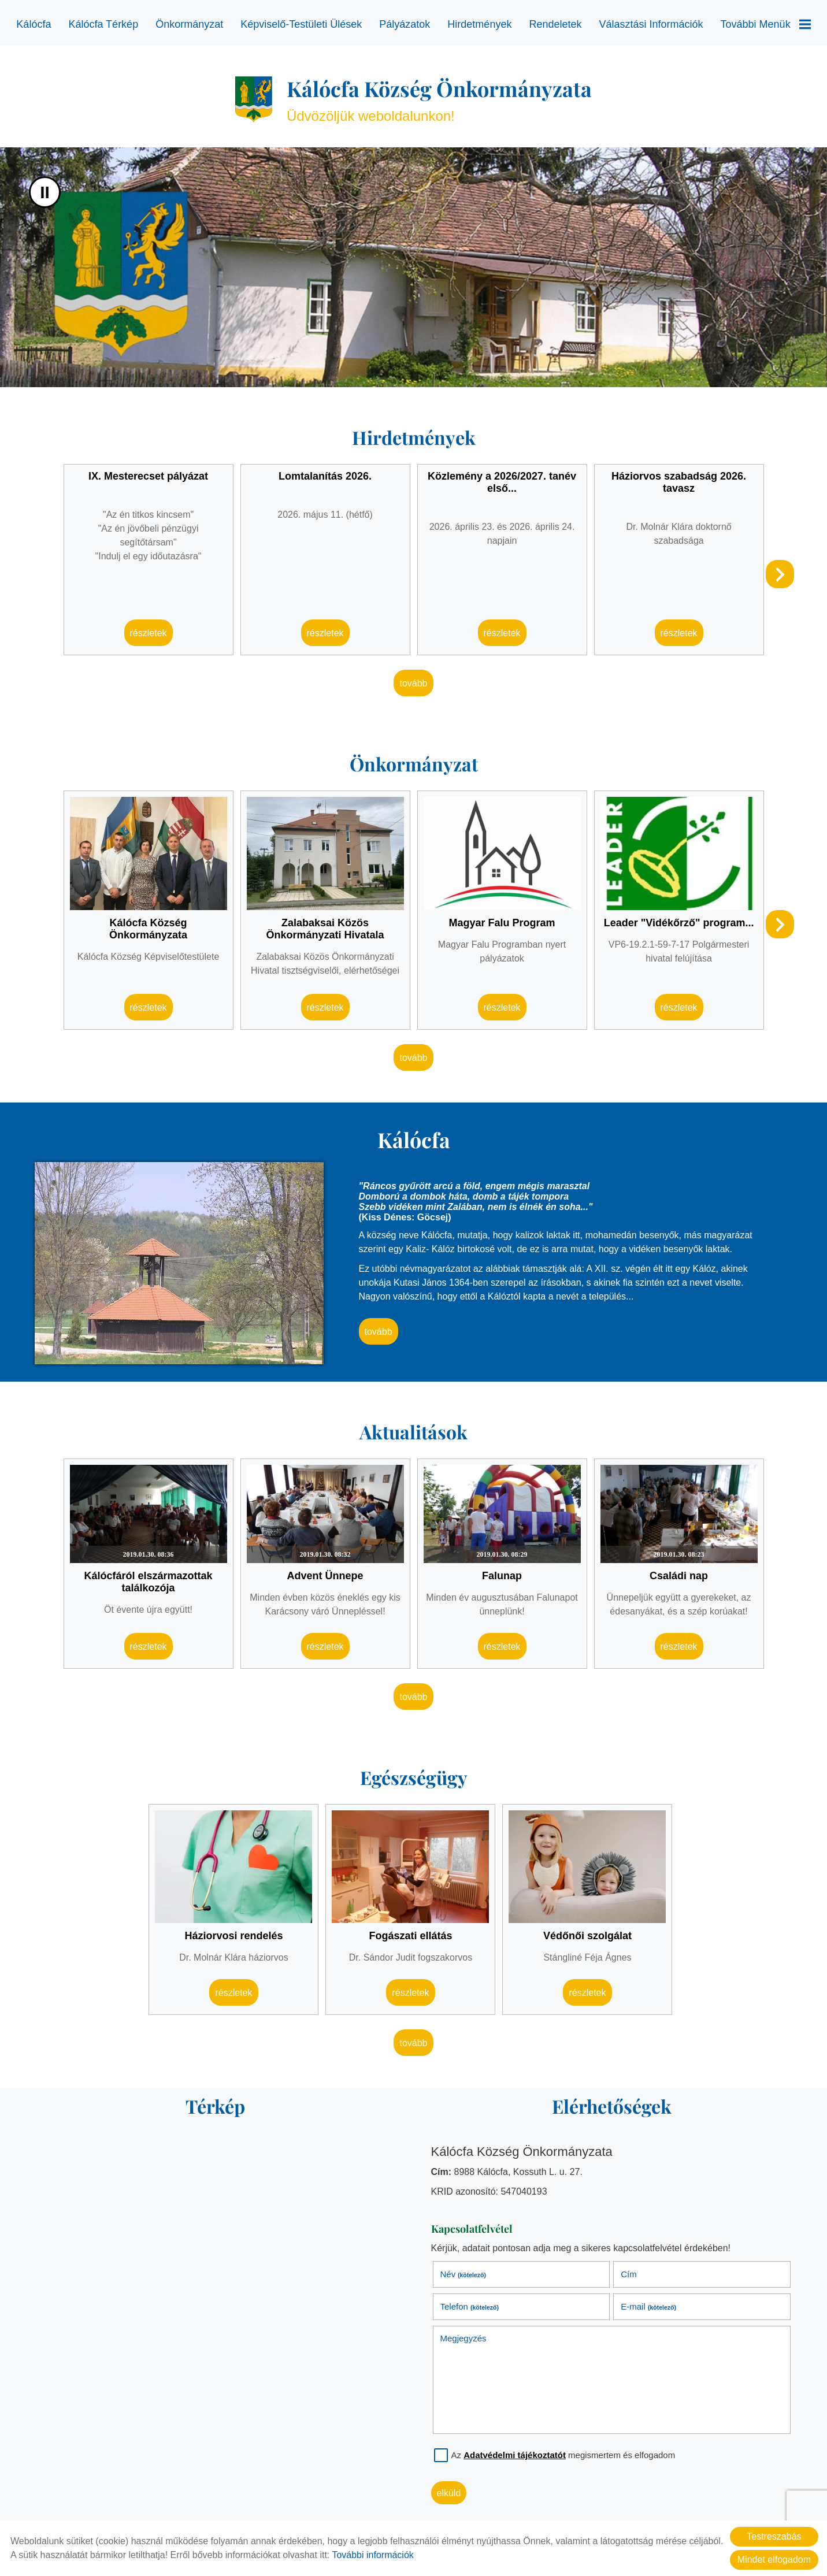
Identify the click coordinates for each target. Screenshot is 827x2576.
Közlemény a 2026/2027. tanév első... (502, 482)
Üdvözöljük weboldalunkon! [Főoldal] (439, 99)
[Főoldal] (253, 99)
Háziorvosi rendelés (233, 1936)
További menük (766, 24)
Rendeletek (555, 24)
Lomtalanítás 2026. (325, 476)
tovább (413, 683)
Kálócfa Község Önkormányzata (148, 929)
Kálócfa (33, 24)
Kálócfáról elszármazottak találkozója (148, 1582)
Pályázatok (404, 24)
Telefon (469, 2306)
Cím (629, 2274)
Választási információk (651, 24)
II (45, 192)
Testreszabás (774, 2536)
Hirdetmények (479, 24)
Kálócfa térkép (103, 24)
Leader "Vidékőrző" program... (679, 923)
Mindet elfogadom (774, 2559)
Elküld (449, 2493)
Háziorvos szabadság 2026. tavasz (678, 482)
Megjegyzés (463, 2338)
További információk (372, 2555)
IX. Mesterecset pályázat (148, 476)
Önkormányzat (189, 24)
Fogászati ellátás (410, 1936)
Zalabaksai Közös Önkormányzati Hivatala (325, 929)
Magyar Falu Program (502, 923)
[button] (780, 574)
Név (463, 2274)
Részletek (148, 633)
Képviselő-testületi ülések (301, 24)
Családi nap (679, 1576)
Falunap (502, 1576)
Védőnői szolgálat (587, 1936)
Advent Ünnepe (325, 1576)
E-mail (648, 2306)
